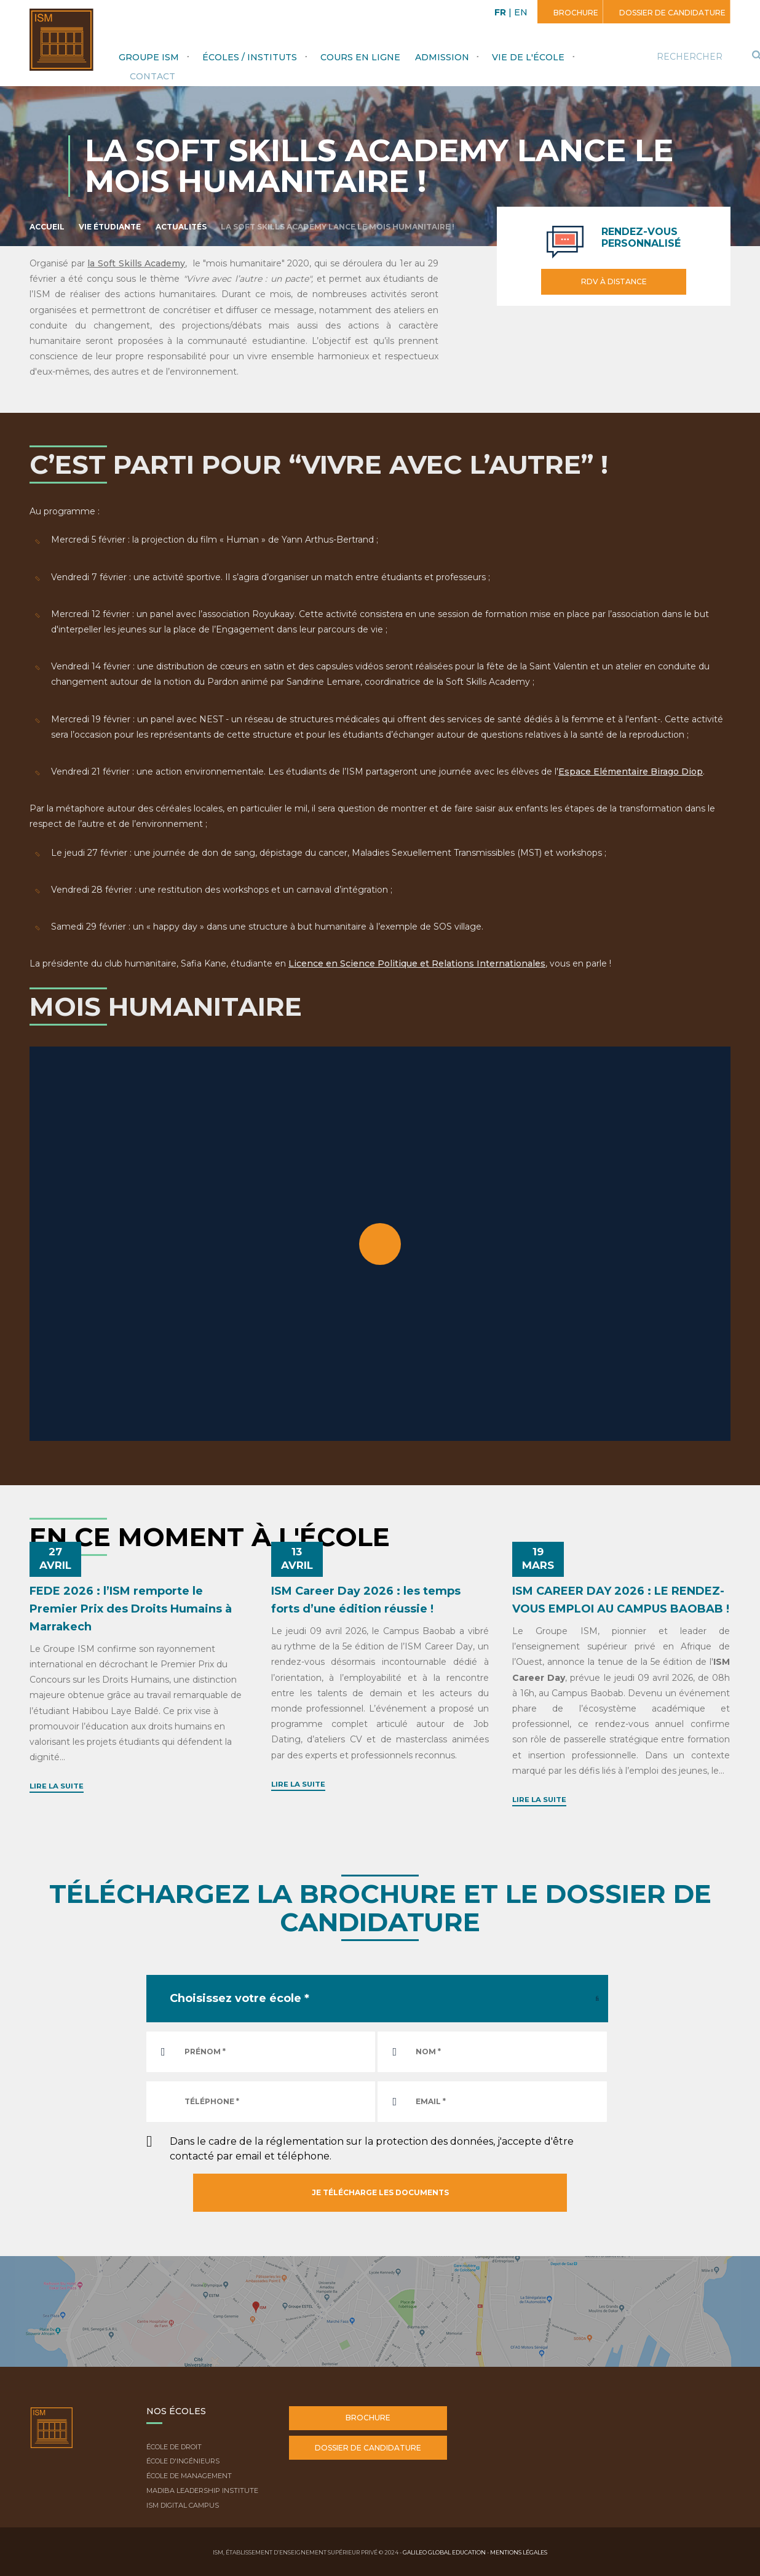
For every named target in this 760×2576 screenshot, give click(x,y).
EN (521, 12)
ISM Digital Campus (182, 2505)
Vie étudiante (110, 226)
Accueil (47, 226)
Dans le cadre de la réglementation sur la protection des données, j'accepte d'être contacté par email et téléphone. (372, 2148)
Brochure (575, 12)
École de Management (189, 2475)
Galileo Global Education (444, 2552)
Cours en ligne (360, 57)
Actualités (181, 226)
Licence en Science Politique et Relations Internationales (416, 963)
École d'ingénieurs (183, 2461)
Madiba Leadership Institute (202, 2490)
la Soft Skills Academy (136, 263)
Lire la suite (57, 1786)
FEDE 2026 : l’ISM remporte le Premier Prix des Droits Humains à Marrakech (131, 1608)
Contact (152, 76)
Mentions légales (518, 2552)
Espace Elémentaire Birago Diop (630, 771)
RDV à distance (614, 281)
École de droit (174, 2446)
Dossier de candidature (671, 12)
